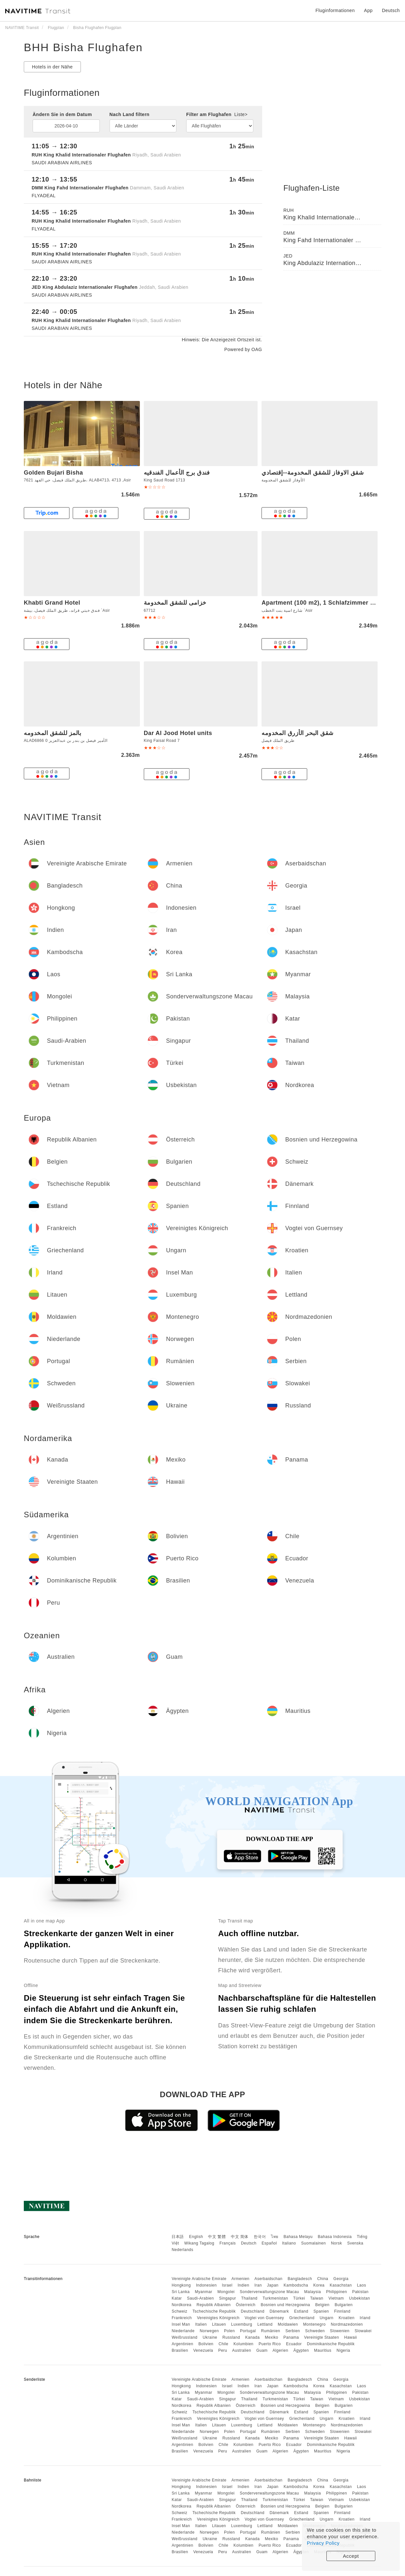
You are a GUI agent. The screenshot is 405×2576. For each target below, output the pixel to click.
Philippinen (336, 2291)
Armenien (240, 2278)
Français (227, 2243)
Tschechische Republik (214, 2311)
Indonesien (206, 2285)
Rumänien (270, 2331)
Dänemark (279, 2311)
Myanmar (203, 2291)
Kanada (252, 2337)
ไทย (274, 2236)
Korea (319, 2285)
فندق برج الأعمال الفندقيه (177, 472)
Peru (222, 2350)
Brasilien (180, 2350)
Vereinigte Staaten (321, 2337)
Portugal (248, 2331)
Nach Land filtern (130, 114)
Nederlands (182, 2249)
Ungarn (326, 2318)
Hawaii (350, 2337)
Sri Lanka (180, 2291)
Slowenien (340, 2331)
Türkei (299, 2298)
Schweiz (179, 2311)
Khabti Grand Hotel (52, 602)
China (322, 2278)
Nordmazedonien (347, 2324)
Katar (177, 2298)
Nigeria (343, 2350)
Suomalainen (313, 2243)
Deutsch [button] (391, 10)
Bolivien (205, 2344)
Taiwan (316, 2298)
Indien (243, 2285)
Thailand (249, 2298)
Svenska (355, 2243)
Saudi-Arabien (200, 2298)
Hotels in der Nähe (52, 66)
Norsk (336, 2243)
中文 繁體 (217, 2236)
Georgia (340, 2278)
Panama (291, 2337)
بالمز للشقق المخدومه (52, 733)
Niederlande (183, 2331)
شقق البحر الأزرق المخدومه (298, 733)
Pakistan (360, 2291)
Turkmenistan (275, 2298)
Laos (361, 2285)
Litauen (219, 2324)
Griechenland (301, 2318)
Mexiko (271, 2337)
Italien (201, 2324)
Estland (301, 2311)
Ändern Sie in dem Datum (62, 114)
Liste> (241, 114)
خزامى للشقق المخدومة (175, 602)
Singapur (227, 2298)
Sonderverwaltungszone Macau (269, 2291)
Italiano (289, 2243)
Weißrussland (184, 2337)
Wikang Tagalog (199, 2243)
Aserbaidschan (268, 2278)
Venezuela (203, 2350)
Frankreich (182, 2318)
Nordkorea (181, 2305)
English (196, 2236)
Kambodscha (296, 2285)
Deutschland (252, 2311)
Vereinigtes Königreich (218, 2318)
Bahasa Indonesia (335, 2236)
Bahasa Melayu (298, 2236)
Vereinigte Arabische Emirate (199, 2278)
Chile (223, 2344)
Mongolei (226, 2291)
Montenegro (314, 2324)
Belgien (322, 2305)
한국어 (260, 2236)
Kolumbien (243, 2344)
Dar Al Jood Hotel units (178, 733)
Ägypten (301, 2350)
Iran (258, 2285)
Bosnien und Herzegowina (285, 2305)
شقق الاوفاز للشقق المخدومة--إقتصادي (313, 472)
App (368, 10)
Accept (351, 2556)
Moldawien (288, 2324)
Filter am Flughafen (217, 114)
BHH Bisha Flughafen (83, 47)
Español (269, 2243)
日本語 (178, 2236)
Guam (262, 2350)
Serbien (292, 2331)
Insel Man (181, 2324)
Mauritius (322, 2350)
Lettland (265, 2324)
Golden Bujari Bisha (53, 472)
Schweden (315, 2331)
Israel (227, 2285)
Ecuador (294, 2344)
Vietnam (336, 2298)
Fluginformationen (335, 10)
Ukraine (209, 2337)
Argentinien (182, 2344)
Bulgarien (343, 2305)
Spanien (321, 2311)
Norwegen (209, 2331)
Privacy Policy (323, 2543)
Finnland (342, 2311)
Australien (241, 2350)
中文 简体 (239, 2236)
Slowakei (362, 2331)
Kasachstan (341, 2285)
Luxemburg (241, 2324)
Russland (231, 2337)
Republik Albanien (214, 2305)
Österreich (245, 2305)
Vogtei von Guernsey (264, 2318)
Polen (229, 2331)
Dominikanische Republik (330, 2344)
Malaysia (312, 2291)
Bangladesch (300, 2278)
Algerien (280, 2350)
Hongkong (181, 2285)
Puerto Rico (270, 2344)
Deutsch (249, 2243)
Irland (365, 2318)
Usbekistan (359, 2298)
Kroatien (346, 2318)
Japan (272, 2285)
